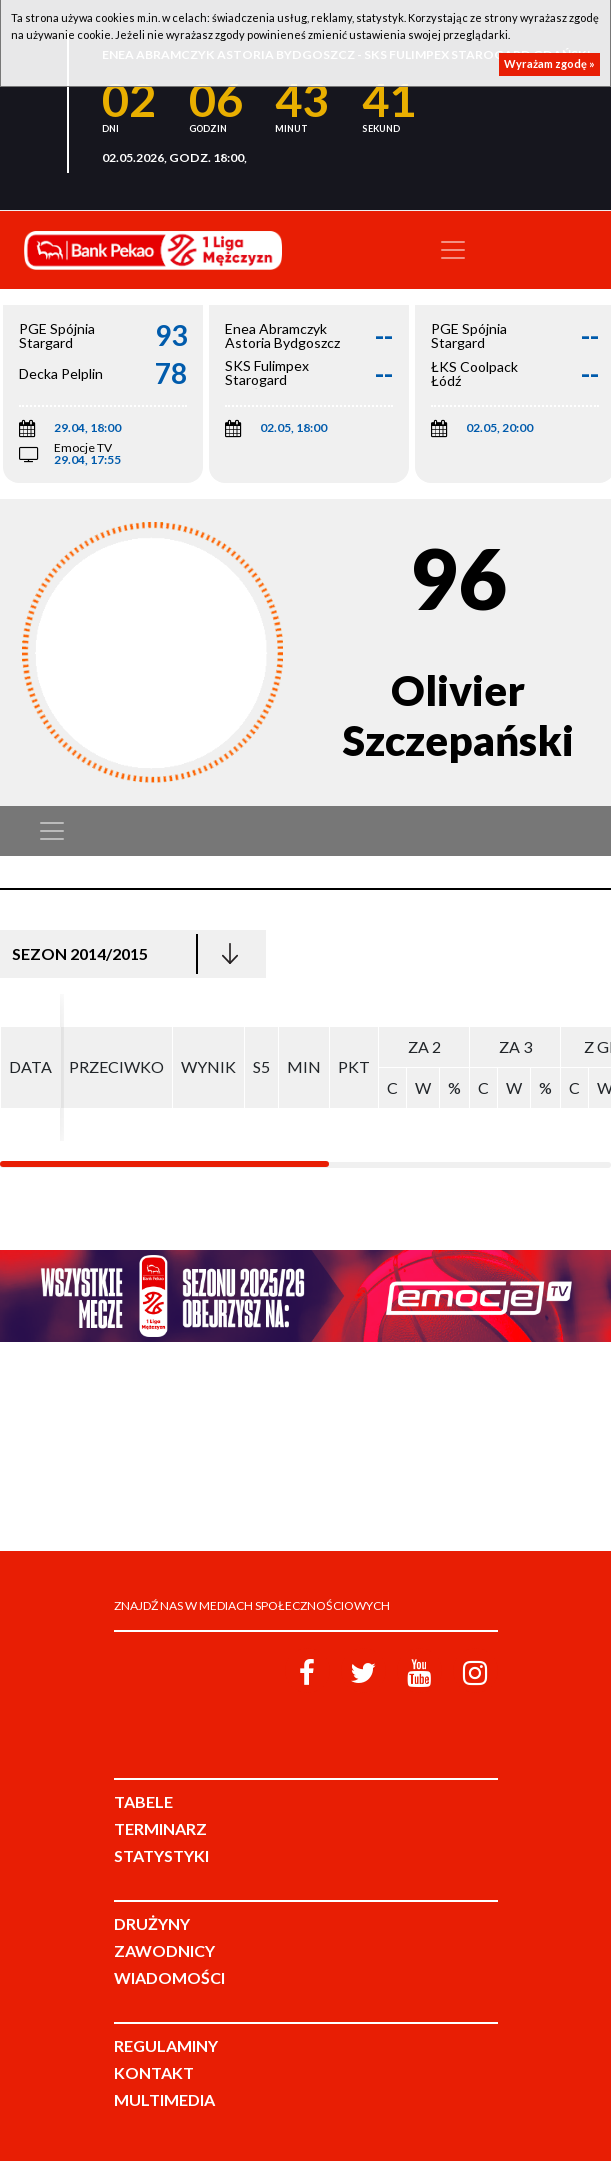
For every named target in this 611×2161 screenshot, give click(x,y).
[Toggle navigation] (453, 250)
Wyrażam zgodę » (549, 63)
